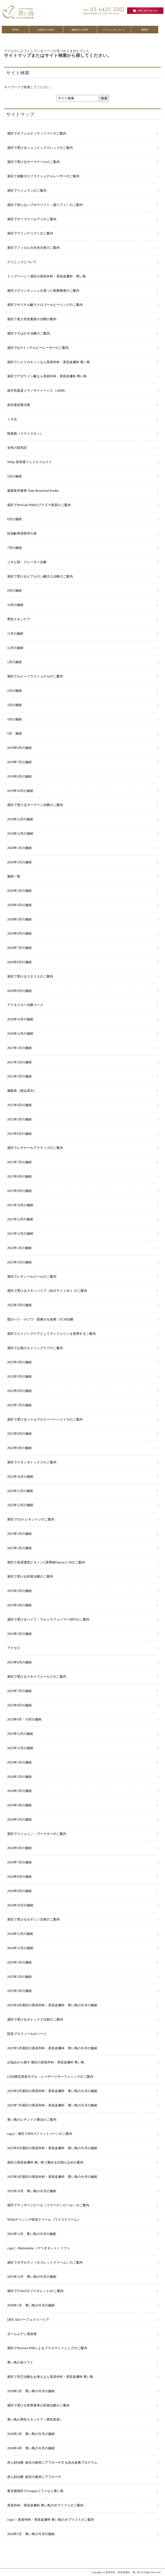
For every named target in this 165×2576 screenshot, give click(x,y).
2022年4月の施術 (19, 1362)
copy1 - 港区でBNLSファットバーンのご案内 (39, 2133)
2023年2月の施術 (19, 1548)
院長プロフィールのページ (27, 2034)
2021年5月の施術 (19, 1119)
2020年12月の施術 (20, 1033)
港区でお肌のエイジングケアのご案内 (35, 1348)
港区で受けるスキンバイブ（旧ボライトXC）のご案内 (47, 1290)
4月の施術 (14, 719)
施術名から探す (80, 29)
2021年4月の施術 (19, 1105)
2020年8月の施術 (19, 962)
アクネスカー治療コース (25, 1005)
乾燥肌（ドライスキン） (25, 433)
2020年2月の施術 (19, 862)
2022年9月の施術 (19, 1448)
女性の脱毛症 (17, 447)
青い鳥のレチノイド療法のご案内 (31, 2119)
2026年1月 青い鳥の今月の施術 (31, 2305)
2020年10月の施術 (20, 1019)
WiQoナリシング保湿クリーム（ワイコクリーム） (44, 2219)
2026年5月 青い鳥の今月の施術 (31, 2534)
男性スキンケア (18, 619)
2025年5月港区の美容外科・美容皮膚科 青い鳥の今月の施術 (52, 2048)
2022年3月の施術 (19, 1305)
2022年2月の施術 (19, 1262)
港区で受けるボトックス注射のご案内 (35, 2019)
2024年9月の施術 (19, 1891)
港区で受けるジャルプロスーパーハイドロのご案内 (45, 1419)
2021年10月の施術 (20, 1205)
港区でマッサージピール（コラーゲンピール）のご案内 (48, 2205)
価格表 (144, 29)
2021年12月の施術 (20, 1233)
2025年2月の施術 (19, 1976)
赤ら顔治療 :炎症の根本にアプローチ (34, 2477)
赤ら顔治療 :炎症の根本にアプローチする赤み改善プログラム (52, 2462)
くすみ (12, 419)
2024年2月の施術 (19, 1776)
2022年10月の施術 (20, 1476)
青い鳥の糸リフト (20, 2362)
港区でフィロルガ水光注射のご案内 (33, 247)
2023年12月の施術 (20, 1748)
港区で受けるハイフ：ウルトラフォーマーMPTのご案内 (48, 1619)
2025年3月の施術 (19, 1991)
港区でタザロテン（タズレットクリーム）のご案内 (45, 2262)
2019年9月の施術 (19, 776)
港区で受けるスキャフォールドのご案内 (36, 1676)
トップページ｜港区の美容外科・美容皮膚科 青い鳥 (46, 276)
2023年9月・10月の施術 (24, 1719)
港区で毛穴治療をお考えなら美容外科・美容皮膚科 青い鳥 (50, 2376)
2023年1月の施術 (19, 1533)
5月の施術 (14, 476)
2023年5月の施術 (19, 1634)
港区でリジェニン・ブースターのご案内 (36, 1834)
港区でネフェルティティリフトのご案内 (36, 133)
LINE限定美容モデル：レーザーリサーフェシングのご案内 (50, 2076)
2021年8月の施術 (19, 1176)
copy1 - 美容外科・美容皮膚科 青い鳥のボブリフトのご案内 (50, 2519)
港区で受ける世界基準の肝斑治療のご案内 (38, 2405)
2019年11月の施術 (20, 819)
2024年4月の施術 (19, 1805)
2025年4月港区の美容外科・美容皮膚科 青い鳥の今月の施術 (52, 2005)
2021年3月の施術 (19, 1076)
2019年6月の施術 (19, 747)
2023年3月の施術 (19, 1591)
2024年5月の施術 (19, 1819)
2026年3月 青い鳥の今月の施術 (31, 2434)
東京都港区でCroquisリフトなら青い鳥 (35, 2491)
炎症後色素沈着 (18, 405)
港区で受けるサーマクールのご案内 (33, 162)
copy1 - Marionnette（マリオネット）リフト (38, 2248)
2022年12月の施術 (20, 1505)
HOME (15, 29)
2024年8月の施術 (19, 1876)
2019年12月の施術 (20, 833)
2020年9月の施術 (19, 990)
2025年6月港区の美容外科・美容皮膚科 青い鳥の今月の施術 (52, 2091)
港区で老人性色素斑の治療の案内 (31, 319)
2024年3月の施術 (19, 1791)
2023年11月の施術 (20, 1733)
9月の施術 (14, 590)
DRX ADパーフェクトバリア (28, 2319)
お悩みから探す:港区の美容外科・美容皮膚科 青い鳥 (45, 2062)
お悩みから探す (46, 29)
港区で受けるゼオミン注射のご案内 (33, 1919)
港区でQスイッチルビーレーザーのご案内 (38, 347)
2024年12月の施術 (20, 1948)
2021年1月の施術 (19, 1048)
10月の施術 (15, 605)
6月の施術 (14, 519)
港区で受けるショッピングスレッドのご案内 (40, 147)
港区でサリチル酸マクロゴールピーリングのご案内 (45, 304)
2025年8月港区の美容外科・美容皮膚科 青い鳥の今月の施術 (52, 2148)
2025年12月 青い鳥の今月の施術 (31, 2276)
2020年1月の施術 (19, 848)
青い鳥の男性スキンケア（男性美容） (35, 2419)
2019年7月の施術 (19, 762)
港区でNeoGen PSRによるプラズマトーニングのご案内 (47, 2348)
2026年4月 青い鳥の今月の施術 (31, 2448)
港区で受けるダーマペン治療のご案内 (35, 805)
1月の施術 (14, 662)
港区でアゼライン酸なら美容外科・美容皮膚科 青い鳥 (47, 376)
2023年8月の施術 (19, 1705)
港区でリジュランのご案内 (27, 190)
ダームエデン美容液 (22, 2334)
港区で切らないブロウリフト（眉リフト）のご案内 (45, 205)
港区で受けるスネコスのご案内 (30, 976)
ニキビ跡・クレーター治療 (27, 562)
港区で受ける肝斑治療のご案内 (30, 1576)
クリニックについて (114, 29)
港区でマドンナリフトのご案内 (30, 233)
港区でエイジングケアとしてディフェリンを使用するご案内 (51, 1333)
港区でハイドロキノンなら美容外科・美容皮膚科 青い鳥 (48, 362)
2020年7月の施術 (19, 947)
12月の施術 (15, 648)
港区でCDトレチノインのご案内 (30, 1519)
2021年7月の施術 (19, 1162)
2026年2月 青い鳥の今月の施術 (31, 2391)
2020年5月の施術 (19, 919)
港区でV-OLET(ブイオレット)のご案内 (35, 2291)
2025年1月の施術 (19, 1962)
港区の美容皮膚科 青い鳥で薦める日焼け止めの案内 (45, 2162)
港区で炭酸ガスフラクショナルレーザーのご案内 (43, 176)
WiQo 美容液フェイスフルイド (29, 462)
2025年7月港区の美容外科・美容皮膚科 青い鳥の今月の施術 (52, 2105)
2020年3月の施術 (19, 890)
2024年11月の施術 (20, 1933)
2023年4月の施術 (19, 1605)
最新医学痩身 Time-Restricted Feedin (34, 490)
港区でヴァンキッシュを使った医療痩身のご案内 (43, 290)
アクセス (13, 1648)
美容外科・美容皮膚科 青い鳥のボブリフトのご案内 (45, 2505)
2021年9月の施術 (19, 1190)
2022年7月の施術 (19, 1405)
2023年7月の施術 (19, 1691)
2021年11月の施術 (20, 1219)
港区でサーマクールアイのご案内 (31, 219)
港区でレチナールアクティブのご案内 (35, 1148)
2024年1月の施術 (19, 1762)
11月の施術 (15, 633)
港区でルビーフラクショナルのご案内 (35, 676)
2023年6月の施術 (19, 1662)
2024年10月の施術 (20, 1905)
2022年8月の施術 (19, 1433)
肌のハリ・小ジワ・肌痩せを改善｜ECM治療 (40, 1319)
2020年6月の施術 (19, 933)
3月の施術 (14, 705)
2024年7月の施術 (19, 1862)
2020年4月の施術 (19, 905)
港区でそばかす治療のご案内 (28, 333)
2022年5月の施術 (19, 1376)
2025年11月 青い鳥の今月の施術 (31, 2234)
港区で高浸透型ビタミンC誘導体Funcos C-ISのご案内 (46, 1562)
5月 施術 (14, 733)
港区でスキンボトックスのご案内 (31, 1462)
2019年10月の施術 (20, 790)
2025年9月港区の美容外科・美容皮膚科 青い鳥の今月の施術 (52, 2176)
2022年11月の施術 (20, 1491)
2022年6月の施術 (19, 1391)
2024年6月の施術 (19, 1848)
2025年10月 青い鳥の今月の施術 (31, 2191)
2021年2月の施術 (19, 1062)
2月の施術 (14, 690)
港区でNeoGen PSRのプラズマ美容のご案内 (39, 505)
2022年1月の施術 (19, 1248)
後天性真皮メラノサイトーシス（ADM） (37, 390)
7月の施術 (14, 547)
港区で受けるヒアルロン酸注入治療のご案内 (40, 576)
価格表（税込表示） (22, 1090)
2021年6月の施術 (19, 1133)
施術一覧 (13, 876)
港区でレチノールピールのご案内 (31, 1276)
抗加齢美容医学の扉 (22, 533)
